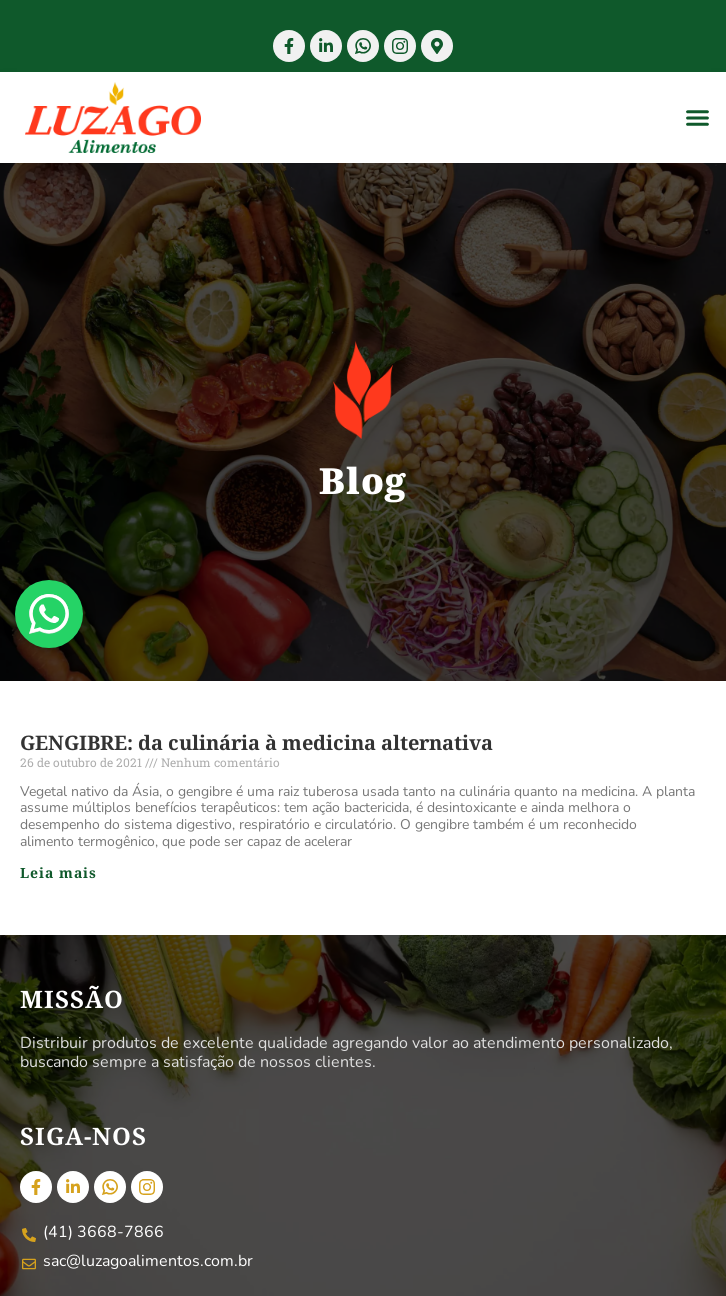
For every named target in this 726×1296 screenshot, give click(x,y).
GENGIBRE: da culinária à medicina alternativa (256, 742)
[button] (698, 118)
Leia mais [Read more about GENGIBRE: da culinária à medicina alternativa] (58, 872)
